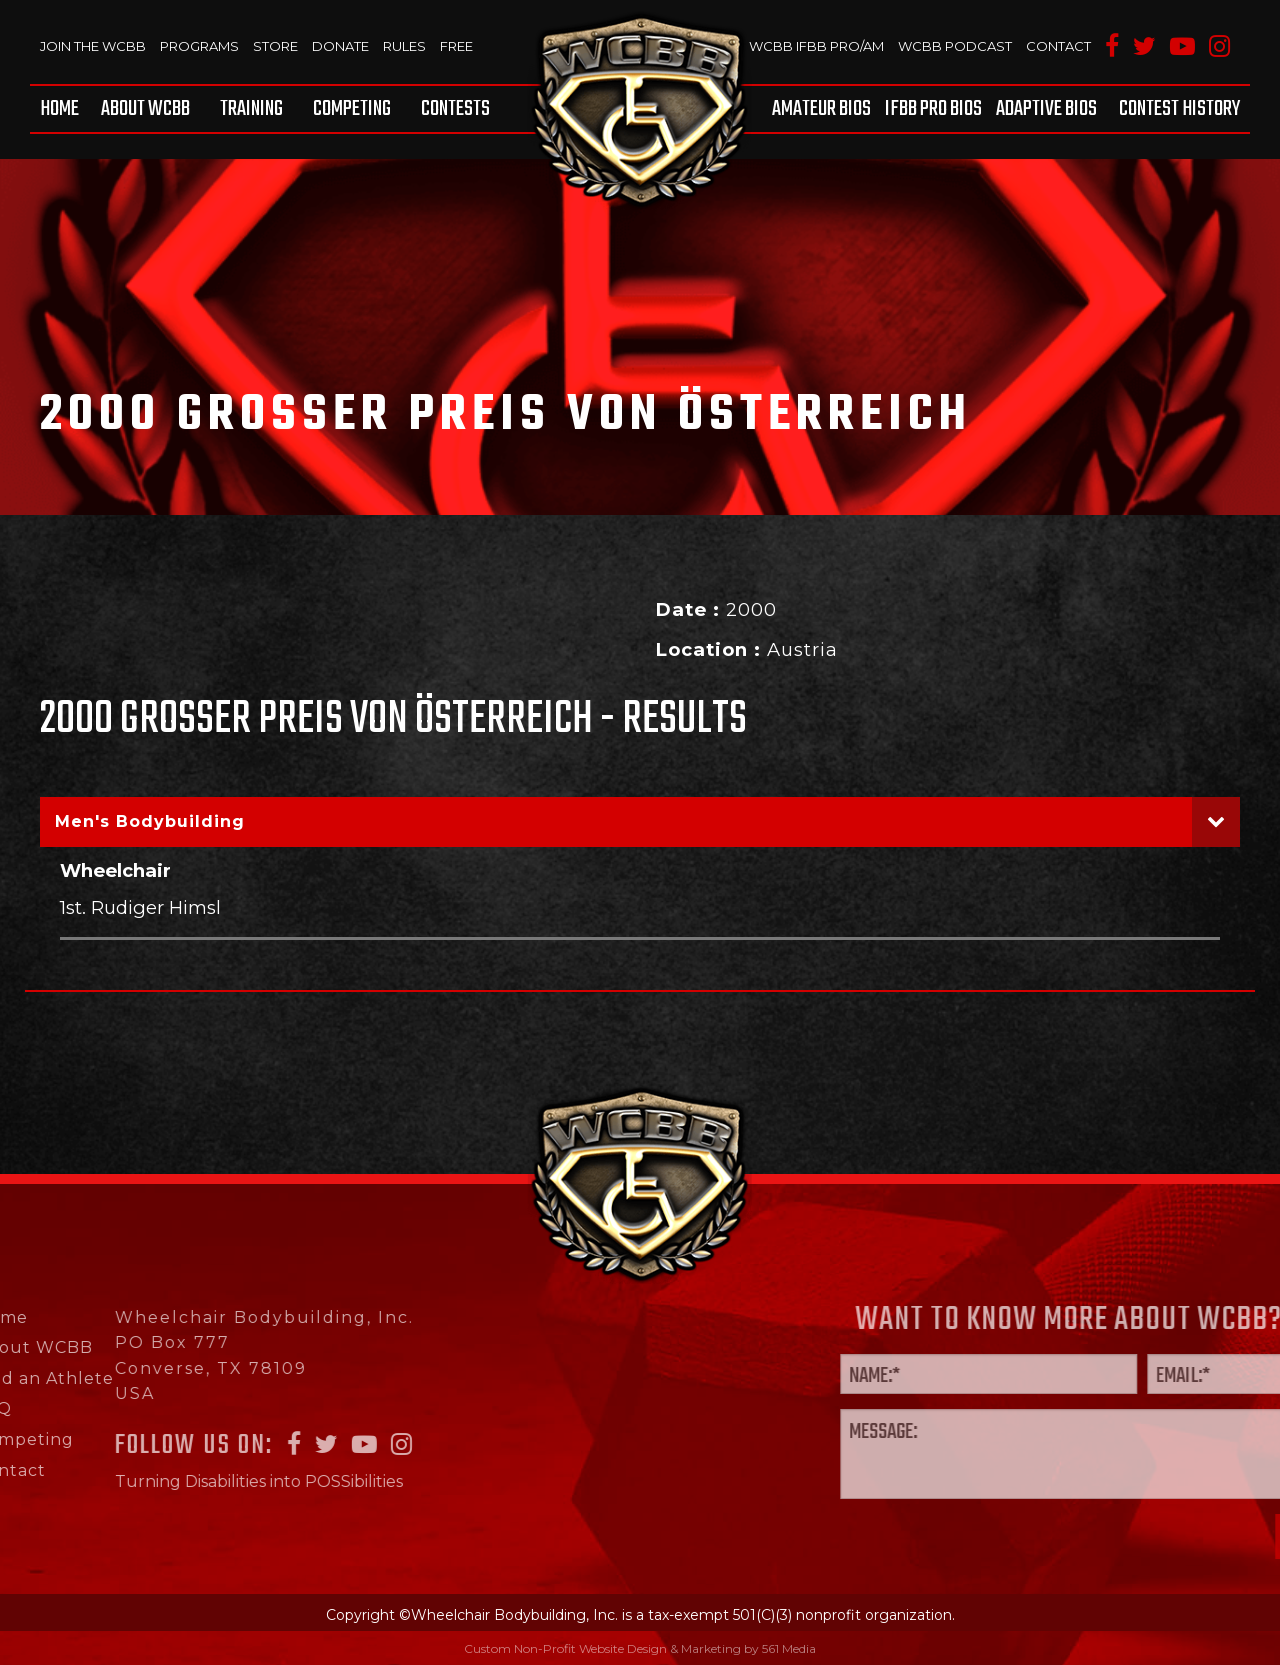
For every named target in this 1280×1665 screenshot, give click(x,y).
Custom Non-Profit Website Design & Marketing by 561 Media (640, 1648)
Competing (352, 109)
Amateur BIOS (821, 109)
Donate (340, 46)
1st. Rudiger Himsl (140, 907)
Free (456, 46)
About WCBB (145, 109)
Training (251, 109)
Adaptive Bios (1046, 109)
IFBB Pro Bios (933, 109)
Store (275, 46)
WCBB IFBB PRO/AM (816, 46)
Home (59, 109)
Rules (404, 46)
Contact (1058, 46)
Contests (455, 109)
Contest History (1179, 109)
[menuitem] (63, 109)
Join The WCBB (93, 46)
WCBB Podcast (955, 46)
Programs (199, 46)
